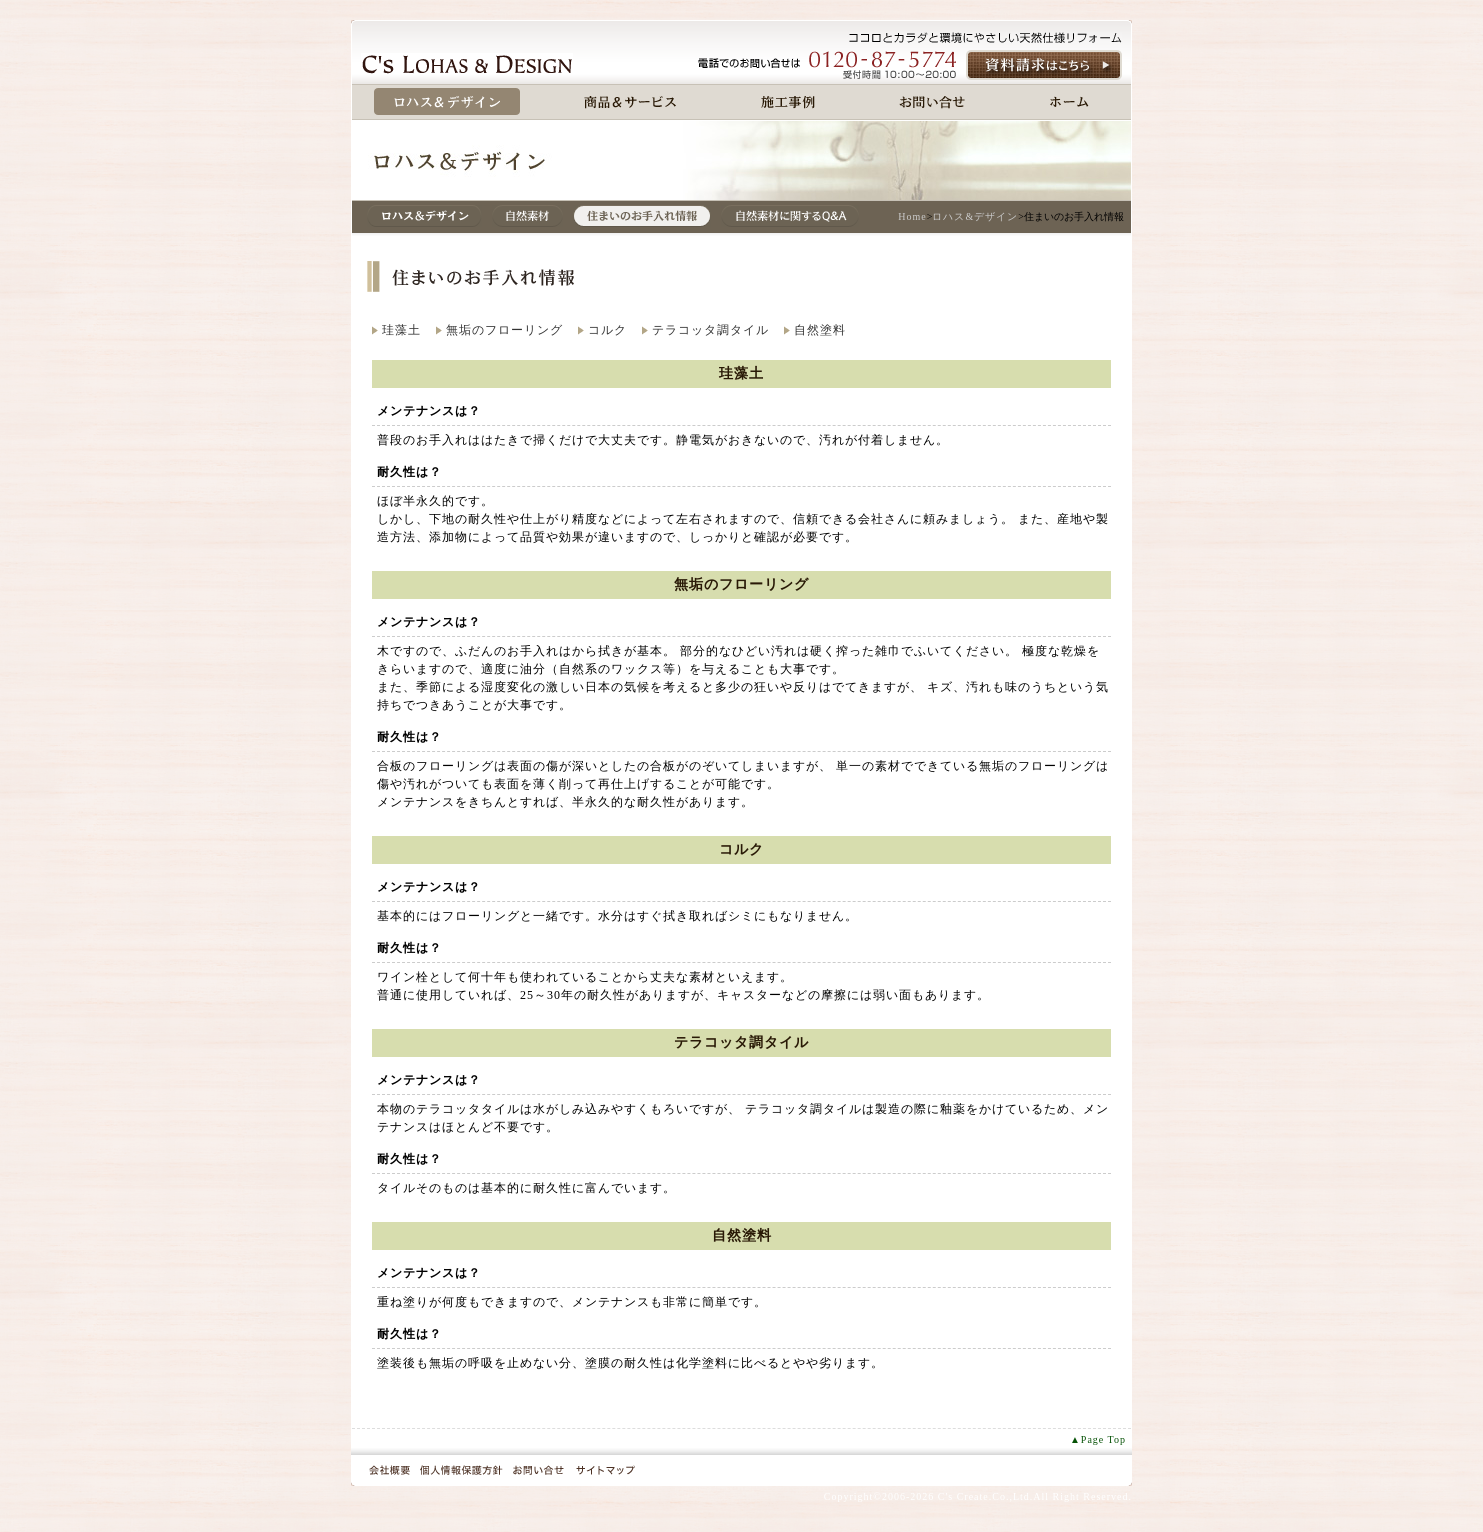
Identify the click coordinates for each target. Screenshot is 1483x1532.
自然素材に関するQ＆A (790, 216)
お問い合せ (932, 102)
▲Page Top (1098, 1439)
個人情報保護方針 (461, 1470)
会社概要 (389, 1470)
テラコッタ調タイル (710, 330)
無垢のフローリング (504, 330)
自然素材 (527, 216)
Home (912, 216)
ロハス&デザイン (424, 216)
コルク (607, 330)
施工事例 (788, 102)
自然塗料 (820, 330)
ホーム (1069, 102)
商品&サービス (630, 102)
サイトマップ (605, 1470)
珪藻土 (401, 330)
